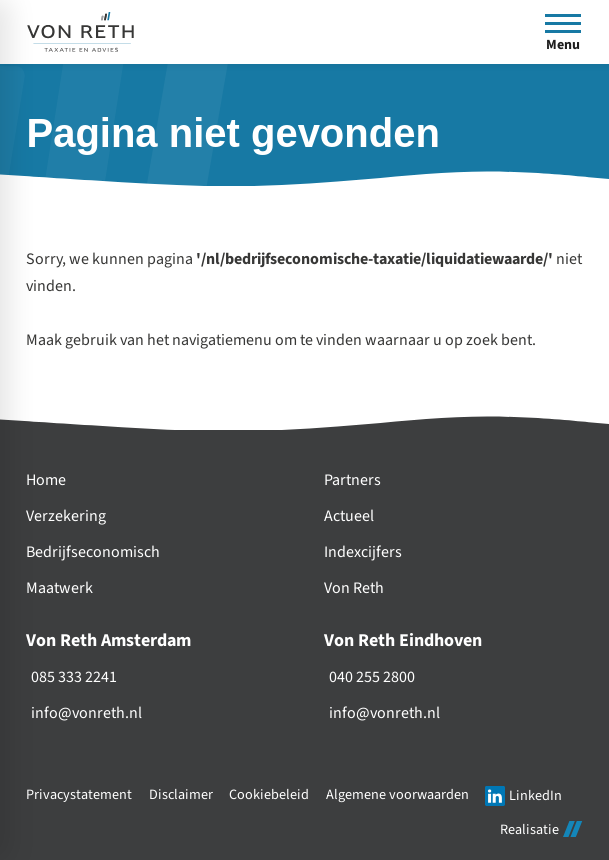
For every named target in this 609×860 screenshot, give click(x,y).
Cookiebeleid (269, 794)
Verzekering (66, 516)
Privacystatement (79, 794)
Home (46, 480)
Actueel (349, 516)
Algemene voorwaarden (397, 794)
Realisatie (541, 829)
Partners (352, 480)
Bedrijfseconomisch (93, 552)
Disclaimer (181, 794)
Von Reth (354, 588)
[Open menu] (563, 32)
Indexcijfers (363, 552)
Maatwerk (59, 588)
